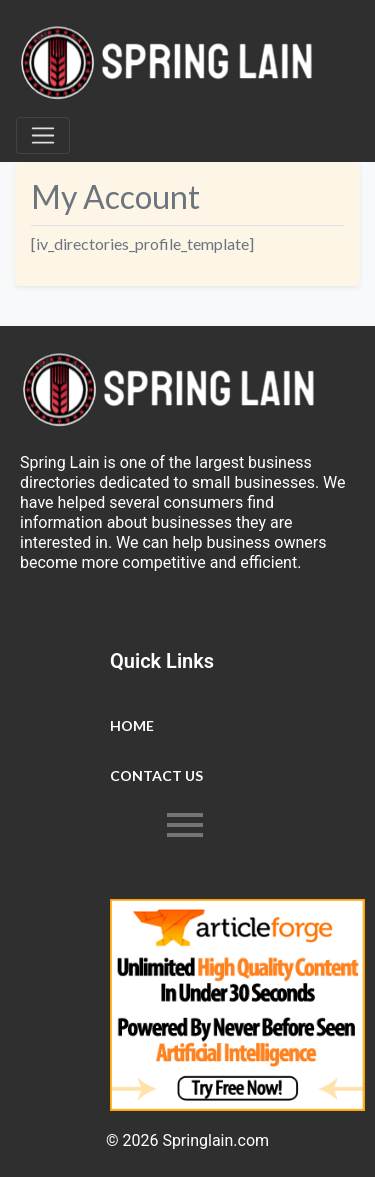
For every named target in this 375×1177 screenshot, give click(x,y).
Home (132, 725)
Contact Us (156, 775)
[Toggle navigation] (43, 136)
